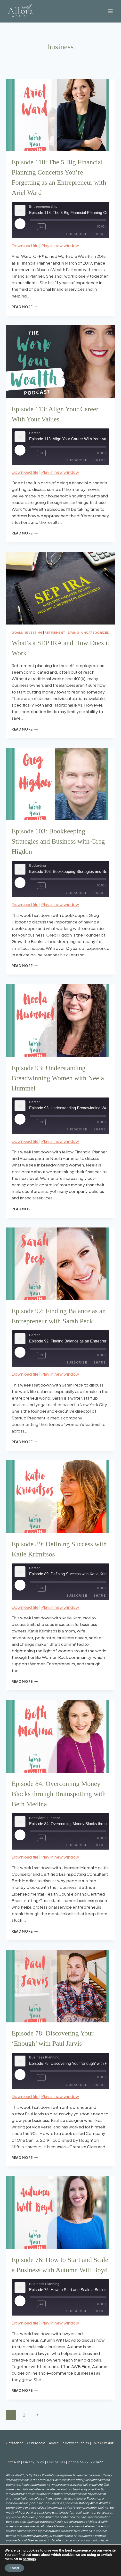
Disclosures (56, 2462)
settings (29, 2559)
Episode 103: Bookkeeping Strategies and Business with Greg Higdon (58, 841)
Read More (25, 307)
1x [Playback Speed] (41, 226)
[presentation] (60, 115)
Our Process (36, 2443)
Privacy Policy (33, 2462)
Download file (25, 245)
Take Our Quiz (102, 2443)
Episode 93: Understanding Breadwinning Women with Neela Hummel (58, 1078)
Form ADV (13, 2462)
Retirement (55, 632)
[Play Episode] (20, 223)
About (53, 2443)
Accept (14, 2568)
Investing (33, 632)
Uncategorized (95, 632)
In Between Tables (75, 2443)
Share (100, 234)
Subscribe (77, 234)
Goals (17, 632)
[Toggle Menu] (110, 11)
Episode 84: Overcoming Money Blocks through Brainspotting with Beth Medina (59, 1794)
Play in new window (60, 245)
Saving (73, 632)
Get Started (15, 2443)
